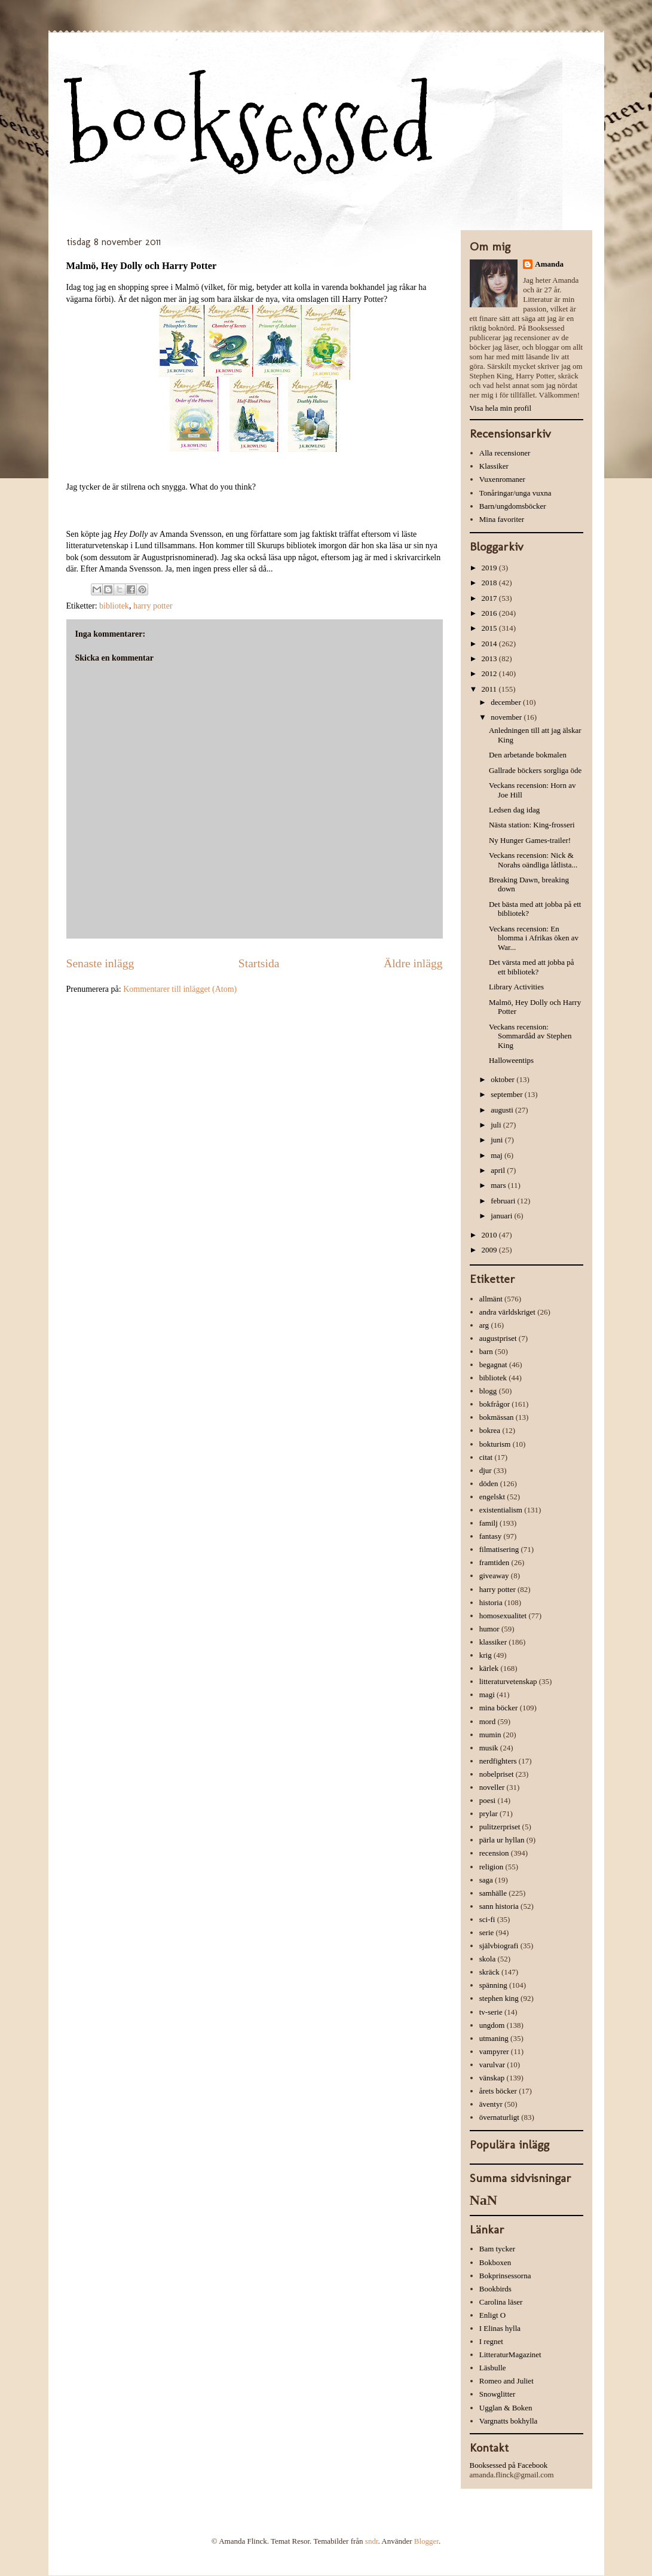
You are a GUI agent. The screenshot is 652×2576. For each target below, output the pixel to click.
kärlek (488, 1668)
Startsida (259, 963)
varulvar (492, 2064)
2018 (490, 582)
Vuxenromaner (502, 479)
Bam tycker (497, 2248)
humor (489, 1628)
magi (487, 1694)
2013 (490, 658)
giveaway (494, 1575)
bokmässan (496, 1417)
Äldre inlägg (413, 963)
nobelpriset (496, 1774)
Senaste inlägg (100, 963)
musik (488, 1747)
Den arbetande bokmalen (528, 754)
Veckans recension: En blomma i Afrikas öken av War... (533, 938)
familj (488, 1522)
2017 (490, 598)
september (508, 1094)
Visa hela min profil (501, 408)
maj (497, 1155)
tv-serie (491, 2011)
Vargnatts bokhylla (508, 2420)
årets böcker (498, 2090)
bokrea (489, 1430)
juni (497, 1139)
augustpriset (498, 1338)
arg (484, 1325)
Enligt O (492, 2315)
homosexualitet (503, 1615)
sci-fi (487, 1919)
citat (485, 1457)
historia (491, 1602)
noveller (492, 1787)
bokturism (495, 1444)
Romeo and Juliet (506, 2380)
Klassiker (494, 466)
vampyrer (494, 2051)
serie (486, 1932)
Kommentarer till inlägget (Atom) (180, 989)
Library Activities (516, 986)
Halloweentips (511, 1060)
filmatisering (499, 1549)
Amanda (549, 263)
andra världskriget (507, 1311)
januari (502, 1215)
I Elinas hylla (500, 2328)
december (507, 702)
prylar (488, 1813)
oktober (503, 1079)
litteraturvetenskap (508, 1681)
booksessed (249, 126)
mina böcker (498, 1707)
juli (497, 1124)
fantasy (490, 1536)
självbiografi (499, 1945)
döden (488, 1483)
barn (486, 1351)
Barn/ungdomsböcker (512, 506)
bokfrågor (494, 1403)
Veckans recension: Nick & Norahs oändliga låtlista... (533, 860)
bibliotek (114, 605)
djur (485, 1470)
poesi (487, 1800)
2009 (490, 1249)
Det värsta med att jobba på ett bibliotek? (531, 967)
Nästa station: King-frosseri (532, 824)
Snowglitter (497, 2393)
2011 (490, 689)
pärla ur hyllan (502, 1839)
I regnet (491, 2341)
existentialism (500, 1509)
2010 (490, 1234)
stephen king (499, 1998)
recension (494, 1852)
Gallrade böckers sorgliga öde (535, 770)
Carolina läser (501, 2301)
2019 (490, 567)
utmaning (494, 2038)
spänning (493, 1985)
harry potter (153, 605)
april (499, 1170)
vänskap (492, 2077)
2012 (490, 673)
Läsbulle (492, 2367)
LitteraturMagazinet (510, 2354)
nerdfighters (498, 1760)
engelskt (492, 1496)
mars (499, 1185)
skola (487, 1958)
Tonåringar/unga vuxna (515, 492)
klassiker (493, 1641)
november (507, 717)
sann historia (499, 1906)
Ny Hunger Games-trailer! (530, 840)
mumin (490, 1734)
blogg (488, 1390)
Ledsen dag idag (514, 809)
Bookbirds (495, 2288)
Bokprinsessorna (505, 2275)
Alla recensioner (505, 452)
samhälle (493, 1893)
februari (504, 1200)
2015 (490, 628)
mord (487, 1721)
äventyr (491, 2104)
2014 (490, 643)
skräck (489, 1971)
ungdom (492, 2025)
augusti (503, 1109)
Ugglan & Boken (505, 2407)
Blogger (426, 2541)
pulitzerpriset (500, 1826)
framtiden (494, 1562)
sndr (371, 2541)
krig (485, 1655)
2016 (490, 613)
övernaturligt (499, 2117)
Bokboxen (495, 2262)
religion (491, 1866)
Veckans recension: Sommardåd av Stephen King (530, 1036)
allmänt (491, 1298)
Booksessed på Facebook (509, 2465)
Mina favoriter (501, 519)
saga (486, 1879)
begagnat (493, 1364)
